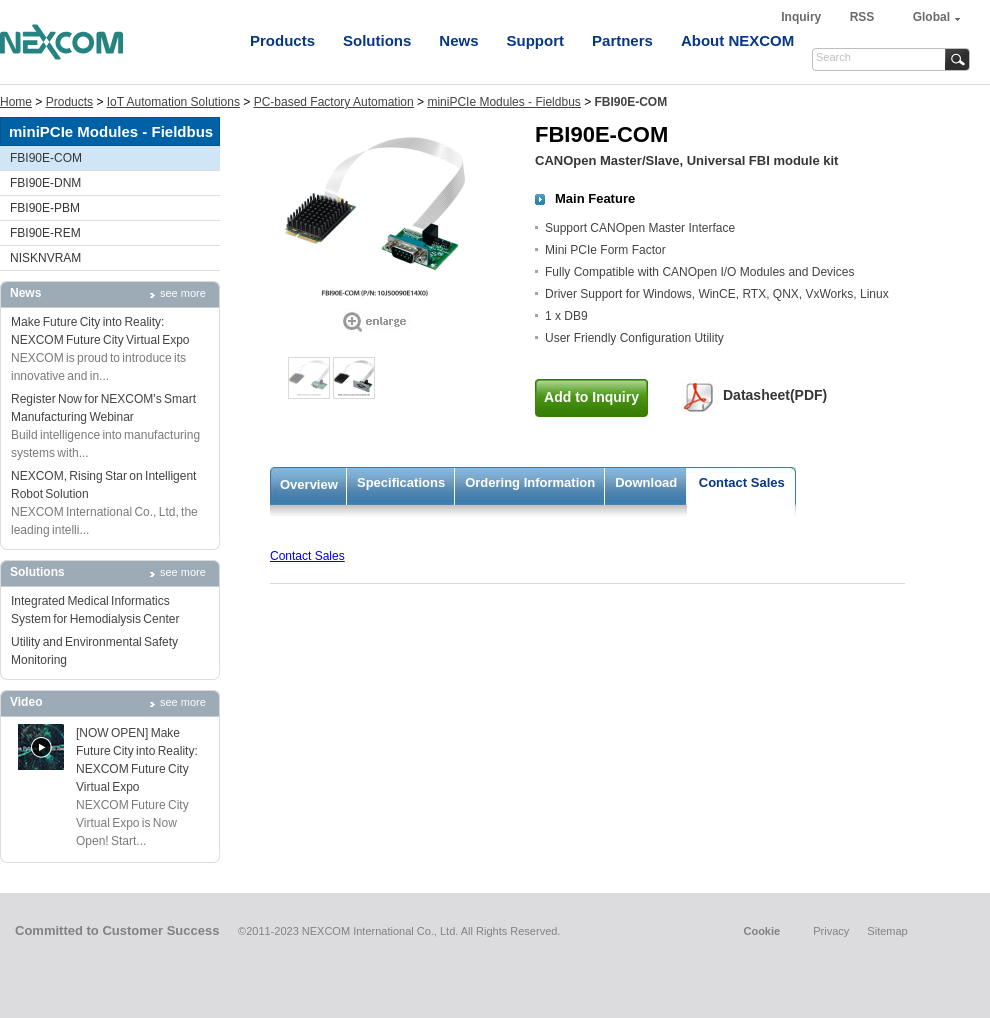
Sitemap (887, 931)
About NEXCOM (737, 40)
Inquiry (802, 17)
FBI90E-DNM (45, 183)
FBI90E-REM (45, 233)
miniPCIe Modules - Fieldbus (503, 102)
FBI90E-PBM (45, 208)
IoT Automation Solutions (173, 102)
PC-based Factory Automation (334, 102)
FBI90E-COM (46, 158)
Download (646, 482)
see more (183, 293)
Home (16, 102)
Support (536, 40)
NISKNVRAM (45, 258)
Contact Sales (742, 482)
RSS (862, 17)
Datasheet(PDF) (775, 395)
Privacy (831, 931)
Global (931, 17)
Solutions (377, 40)
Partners (622, 40)
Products (282, 40)
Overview (309, 484)
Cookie (761, 931)
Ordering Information (530, 482)
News (458, 40)
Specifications (401, 482)
